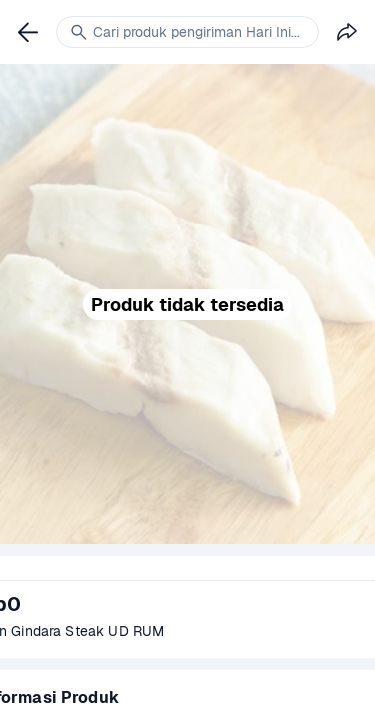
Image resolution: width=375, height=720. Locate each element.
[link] (28, 32)
